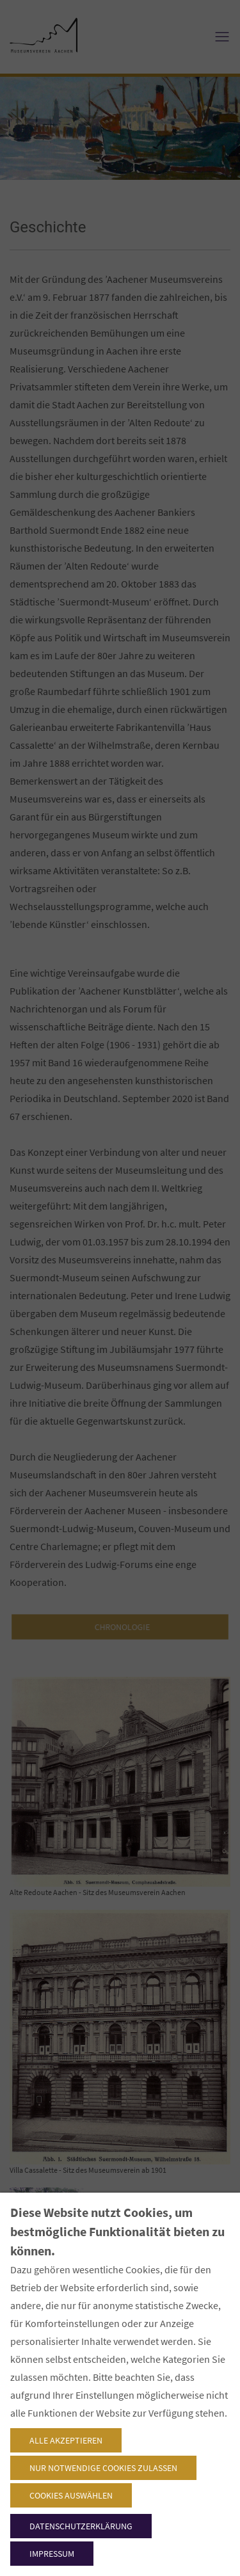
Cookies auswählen (71, 2495)
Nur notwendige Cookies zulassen (103, 2468)
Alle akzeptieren (65, 2440)
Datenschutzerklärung (80, 2526)
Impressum (51, 2553)
